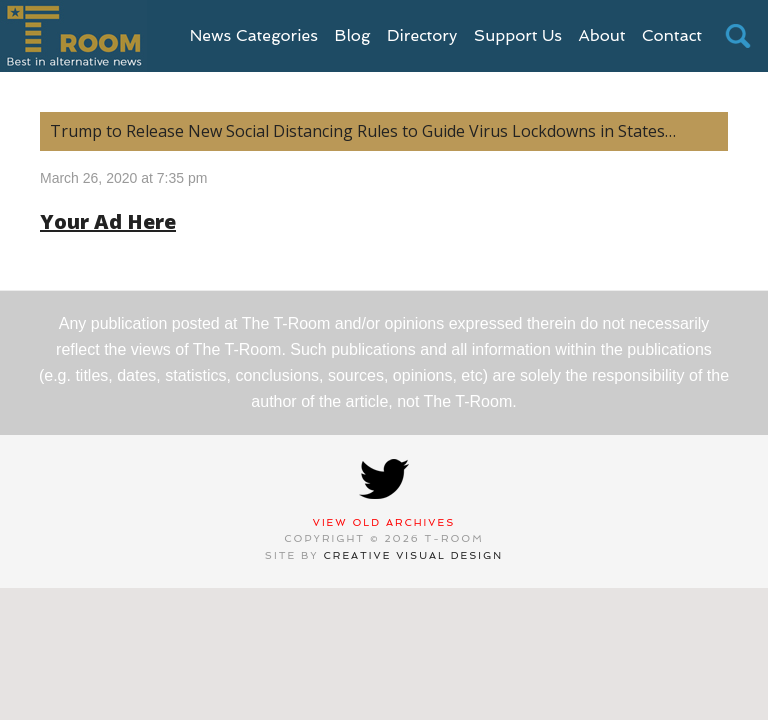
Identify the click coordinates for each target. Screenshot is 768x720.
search (738, 36)
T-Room (73, 36)
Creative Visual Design (414, 555)
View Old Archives (384, 522)
